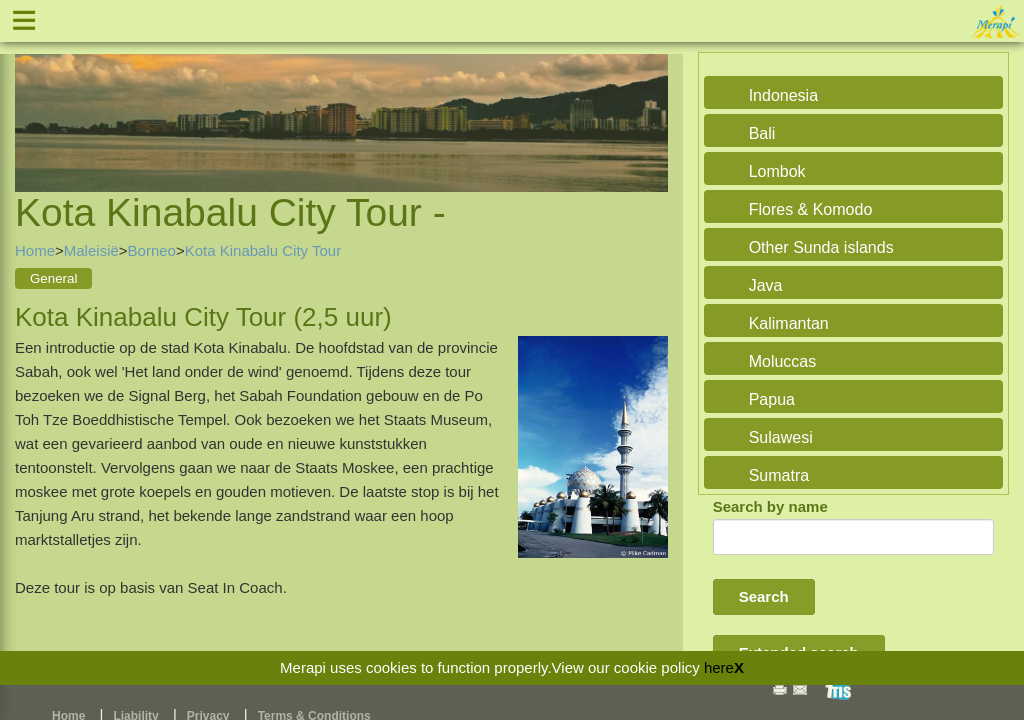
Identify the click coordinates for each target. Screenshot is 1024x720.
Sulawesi (781, 437)
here (719, 667)
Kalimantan (789, 323)
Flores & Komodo (811, 209)
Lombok (777, 171)
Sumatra (779, 475)
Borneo (152, 250)
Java (766, 285)
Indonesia (783, 95)
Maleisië (91, 250)
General (53, 278)
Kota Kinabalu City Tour (263, 250)
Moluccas (783, 361)
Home (35, 250)
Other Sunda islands (821, 247)
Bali (762, 133)
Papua (772, 399)
